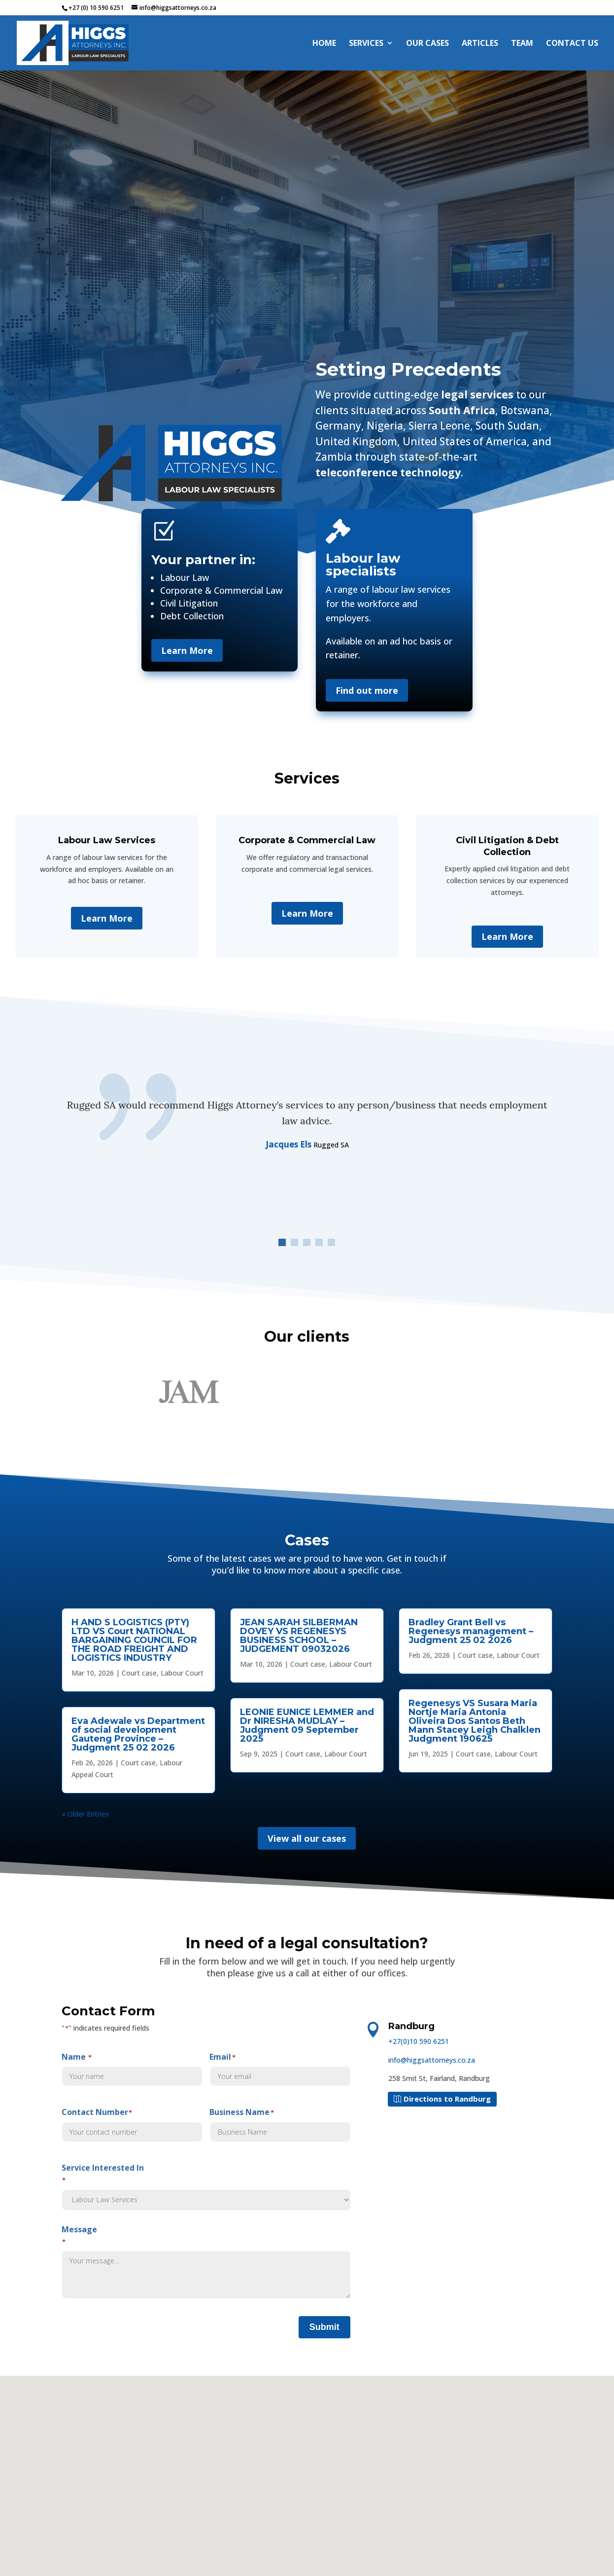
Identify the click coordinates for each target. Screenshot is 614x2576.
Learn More (187, 650)
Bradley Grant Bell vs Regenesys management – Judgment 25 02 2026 (471, 1631)
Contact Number (132, 2124)
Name (132, 2068)
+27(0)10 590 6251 (418, 2041)
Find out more (367, 690)
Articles (480, 43)
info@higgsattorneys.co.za (431, 2060)
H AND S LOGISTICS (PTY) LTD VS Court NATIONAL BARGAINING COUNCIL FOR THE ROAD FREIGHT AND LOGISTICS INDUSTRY (134, 1640)
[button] (282, 1242)
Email (279, 2068)
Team (522, 43)
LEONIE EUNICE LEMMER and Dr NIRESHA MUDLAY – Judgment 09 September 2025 (307, 1725)
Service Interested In (206, 2186)
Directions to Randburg (447, 2099)
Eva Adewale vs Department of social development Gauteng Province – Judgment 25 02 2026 (138, 1734)
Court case (139, 1673)
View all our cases (307, 1838)
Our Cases (427, 43)
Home (324, 43)
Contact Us (572, 43)
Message (206, 2263)
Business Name (279, 2124)
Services (366, 43)
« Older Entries (85, 1814)
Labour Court (182, 1673)
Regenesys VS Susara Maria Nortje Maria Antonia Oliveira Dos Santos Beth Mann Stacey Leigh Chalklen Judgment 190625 (475, 1721)
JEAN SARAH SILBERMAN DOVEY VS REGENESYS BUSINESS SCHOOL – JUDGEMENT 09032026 (299, 1635)
